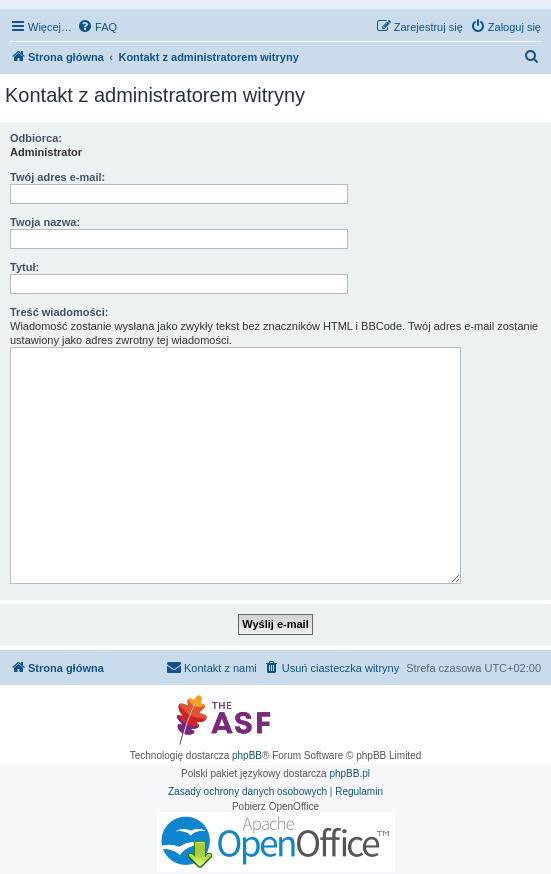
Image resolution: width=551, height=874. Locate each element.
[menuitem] (97, 27)
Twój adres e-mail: (57, 177)
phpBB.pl (349, 773)
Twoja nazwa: (45, 222)
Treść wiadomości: (59, 312)
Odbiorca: (36, 138)
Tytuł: (24, 267)
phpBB (247, 755)
